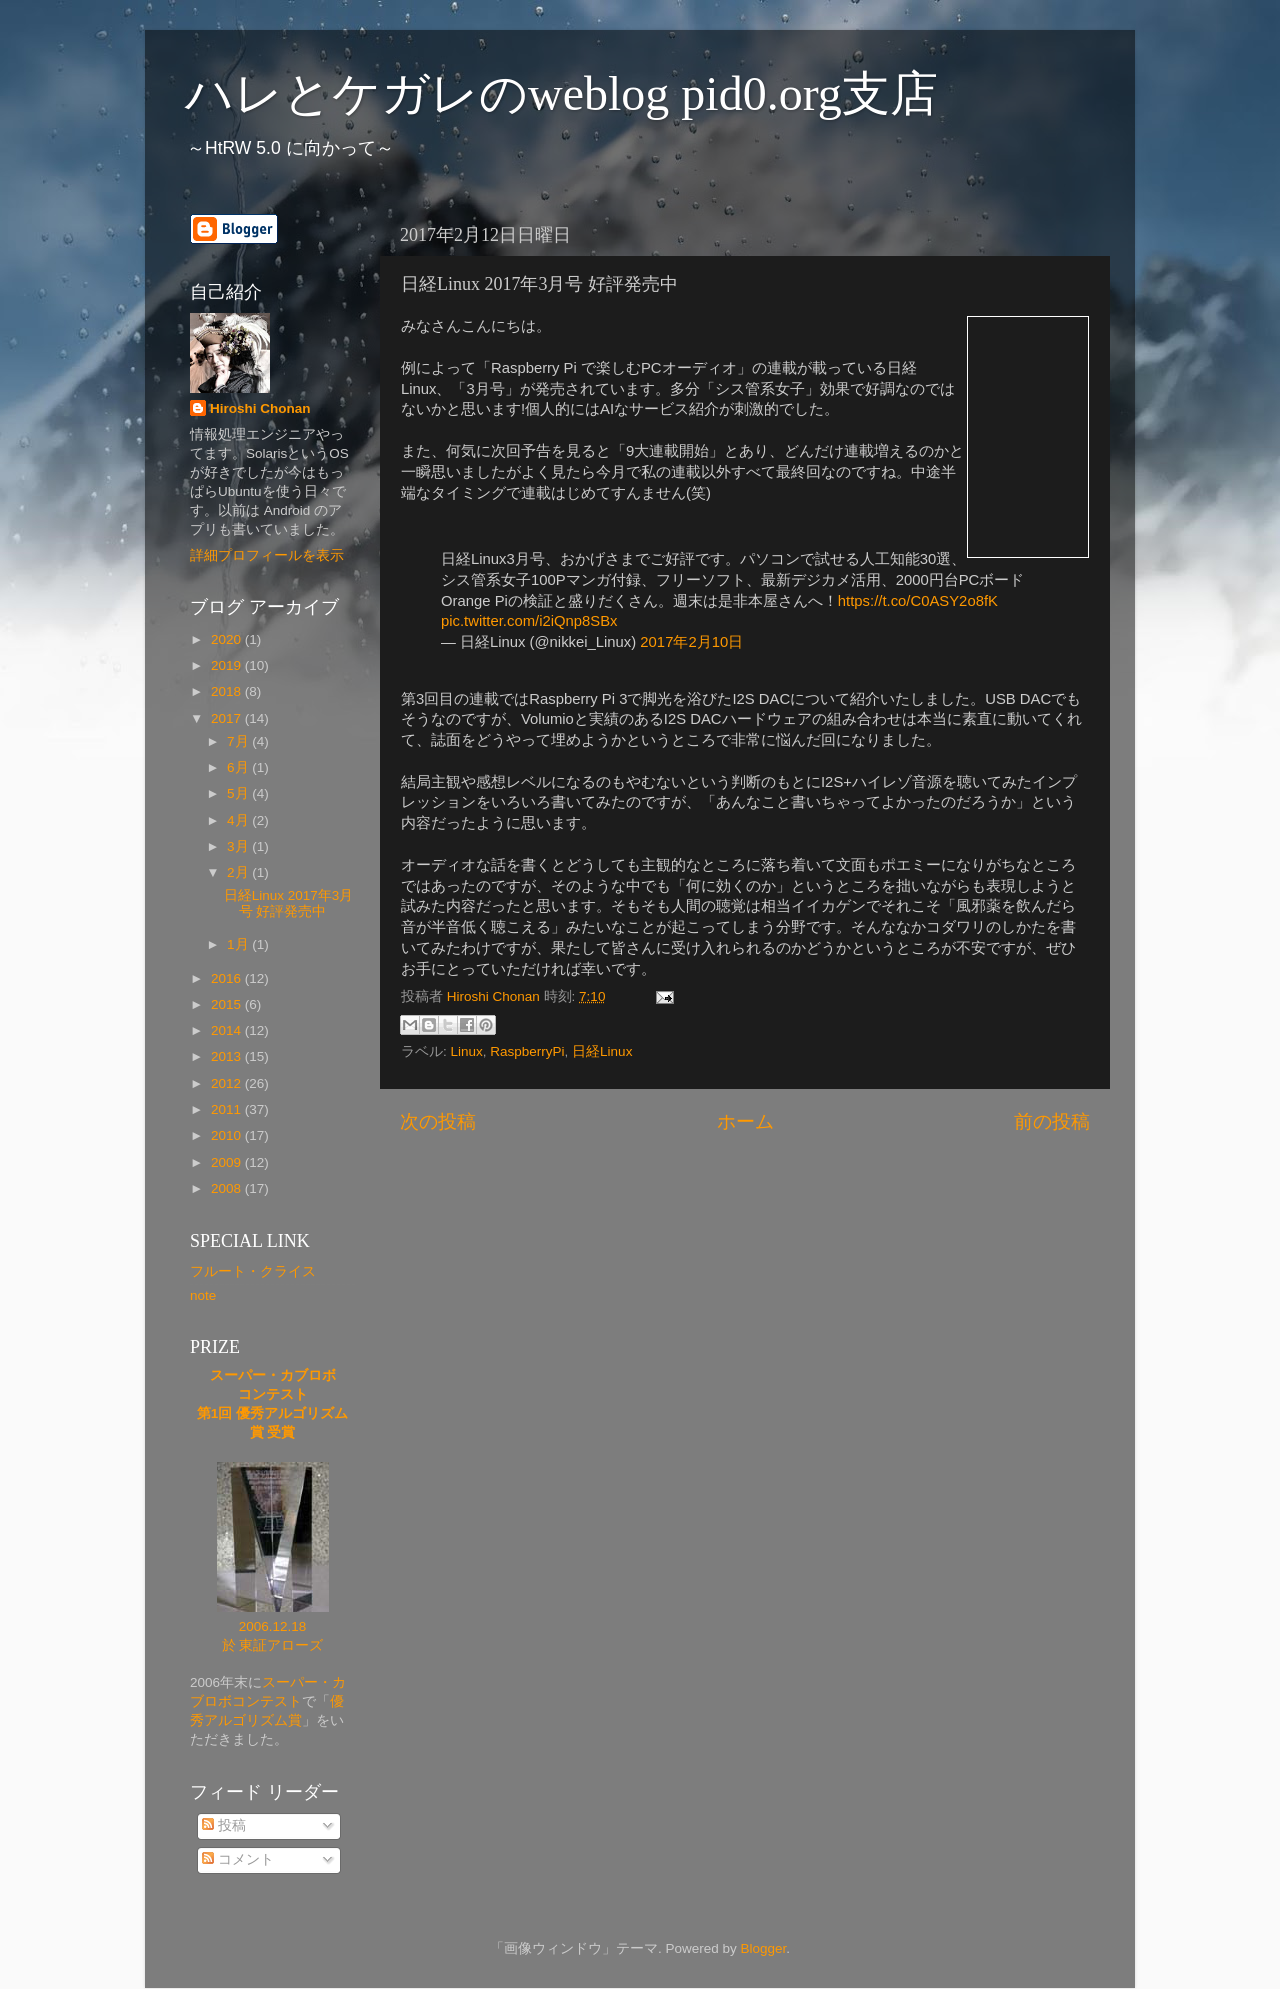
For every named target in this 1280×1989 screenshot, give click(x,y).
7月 (239, 741)
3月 (239, 846)
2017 (228, 718)
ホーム (745, 1121)
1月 (239, 944)
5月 (239, 793)
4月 (239, 820)
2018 (228, 691)
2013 (228, 1056)
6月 (239, 767)
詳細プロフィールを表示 (267, 555)
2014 (228, 1030)
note (203, 1295)
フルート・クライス (253, 1271)
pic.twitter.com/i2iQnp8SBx (529, 621)
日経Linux (602, 1051)
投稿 (224, 1825)
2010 (228, 1135)
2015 (228, 1004)
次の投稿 (438, 1121)
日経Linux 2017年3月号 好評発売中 (289, 903)
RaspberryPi (527, 1051)
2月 (239, 872)
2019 (228, 665)
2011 (228, 1109)
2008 (228, 1188)
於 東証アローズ (273, 1645)
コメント (238, 1859)
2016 (228, 978)
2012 (228, 1083)
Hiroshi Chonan (260, 408)
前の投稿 (1052, 1121)
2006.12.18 (273, 1626)
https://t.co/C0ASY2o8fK (918, 601)
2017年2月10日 (691, 642)
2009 (228, 1162)
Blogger (763, 1948)
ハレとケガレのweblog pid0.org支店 (561, 93)
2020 (228, 639)
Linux (467, 1051)
